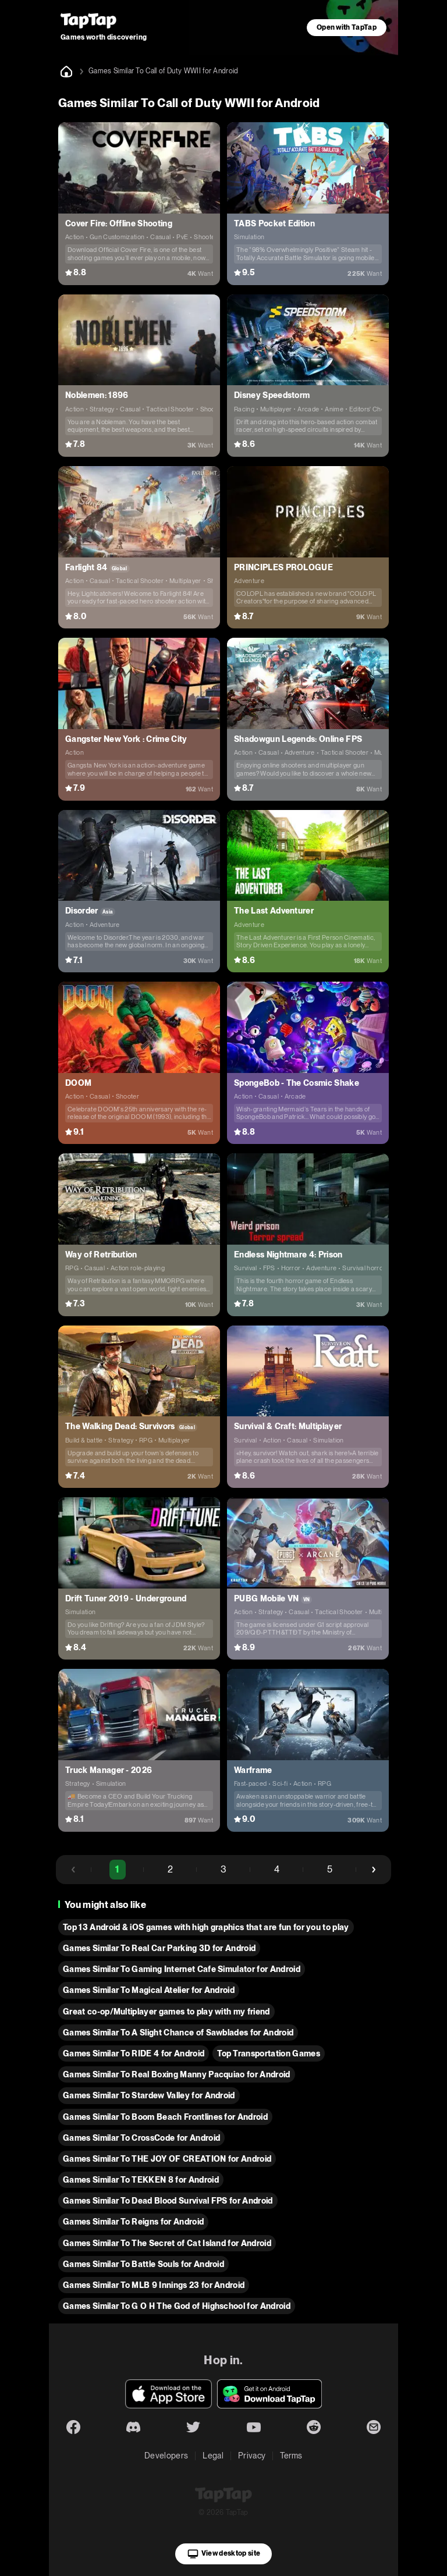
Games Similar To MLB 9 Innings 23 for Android (153, 2285)
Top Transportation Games (268, 2053)
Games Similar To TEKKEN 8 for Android (141, 2179)
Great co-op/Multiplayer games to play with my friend (166, 2011)
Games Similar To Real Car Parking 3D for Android (159, 1948)
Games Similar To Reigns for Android (133, 2221)
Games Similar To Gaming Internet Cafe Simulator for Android (181, 1969)
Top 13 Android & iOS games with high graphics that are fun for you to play (206, 1927)
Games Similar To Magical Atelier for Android (149, 1990)
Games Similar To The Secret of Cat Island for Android (167, 2243)
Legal (213, 2455)
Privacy (251, 2455)
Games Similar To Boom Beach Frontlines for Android (165, 2117)
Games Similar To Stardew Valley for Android (149, 2095)
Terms (291, 2455)
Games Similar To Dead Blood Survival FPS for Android (168, 2200)
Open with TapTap (347, 27)
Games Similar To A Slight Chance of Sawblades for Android (178, 2032)
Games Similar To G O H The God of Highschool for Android (176, 2306)
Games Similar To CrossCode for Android (141, 2137)
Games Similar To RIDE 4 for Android (133, 2053)
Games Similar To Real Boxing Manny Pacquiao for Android (176, 2074)
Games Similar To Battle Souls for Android (143, 2264)
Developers (166, 2455)
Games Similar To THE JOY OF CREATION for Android (167, 2158)
